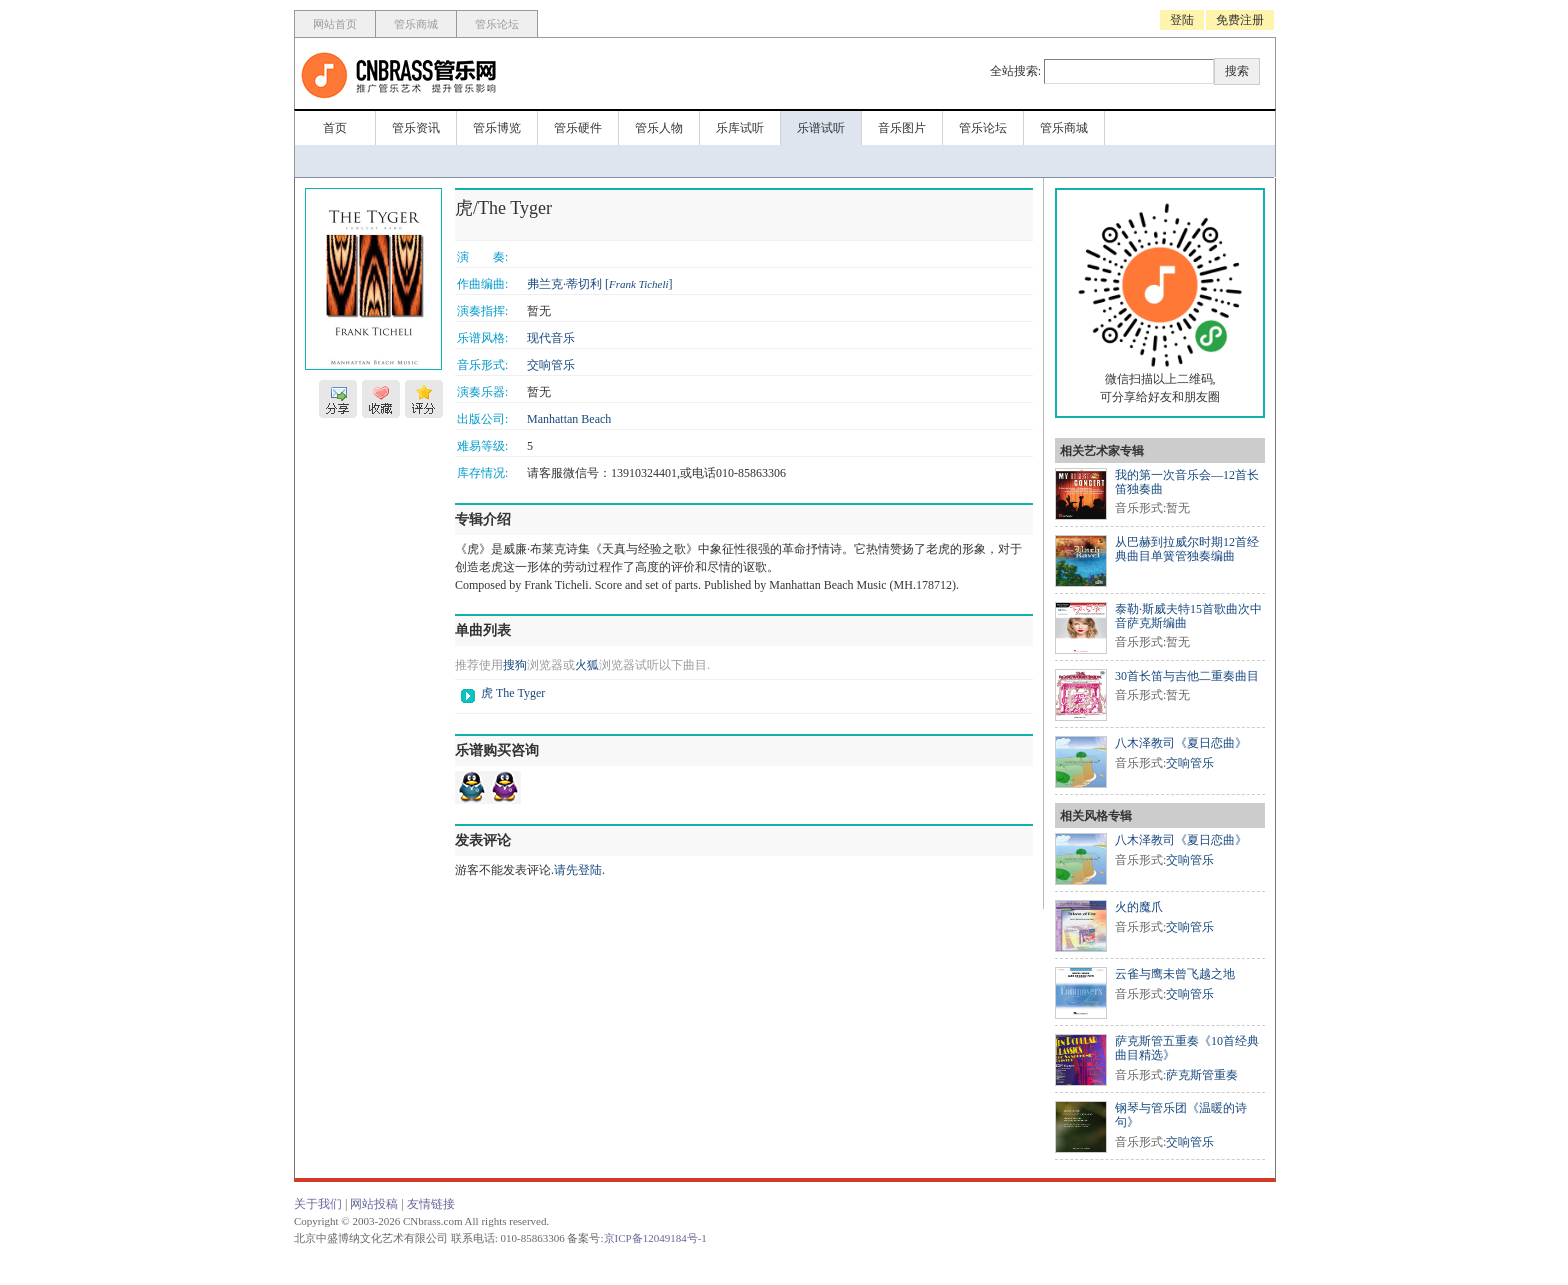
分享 (338, 399)
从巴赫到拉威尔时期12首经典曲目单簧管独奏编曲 (1187, 549)
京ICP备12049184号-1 (655, 1238)
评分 (424, 399)
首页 (335, 128)
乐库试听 (740, 128)
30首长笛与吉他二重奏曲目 (1187, 676)
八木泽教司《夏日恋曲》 (1181, 743)
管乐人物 (659, 128)
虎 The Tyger (513, 693)
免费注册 (1240, 20)
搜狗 (515, 665)
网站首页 (335, 24)
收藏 (381, 399)
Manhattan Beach (569, 419)
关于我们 (318, 1204)
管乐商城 (416, 24)
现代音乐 (551, 338)
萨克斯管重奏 (1202, 1075)
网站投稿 (374, 1204)
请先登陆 (578, 870)
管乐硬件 (578, 128)
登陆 (1182, 20)
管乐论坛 (497, 24)
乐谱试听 (821, 128)
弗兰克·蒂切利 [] (600, 284)
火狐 (587, 665)
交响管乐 (551, 365)
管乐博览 (497, 128)
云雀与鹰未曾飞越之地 (1175, 974)
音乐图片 (902, 128)
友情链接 (431, 1204)
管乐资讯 (416, 128)
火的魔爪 (1139, 907)
